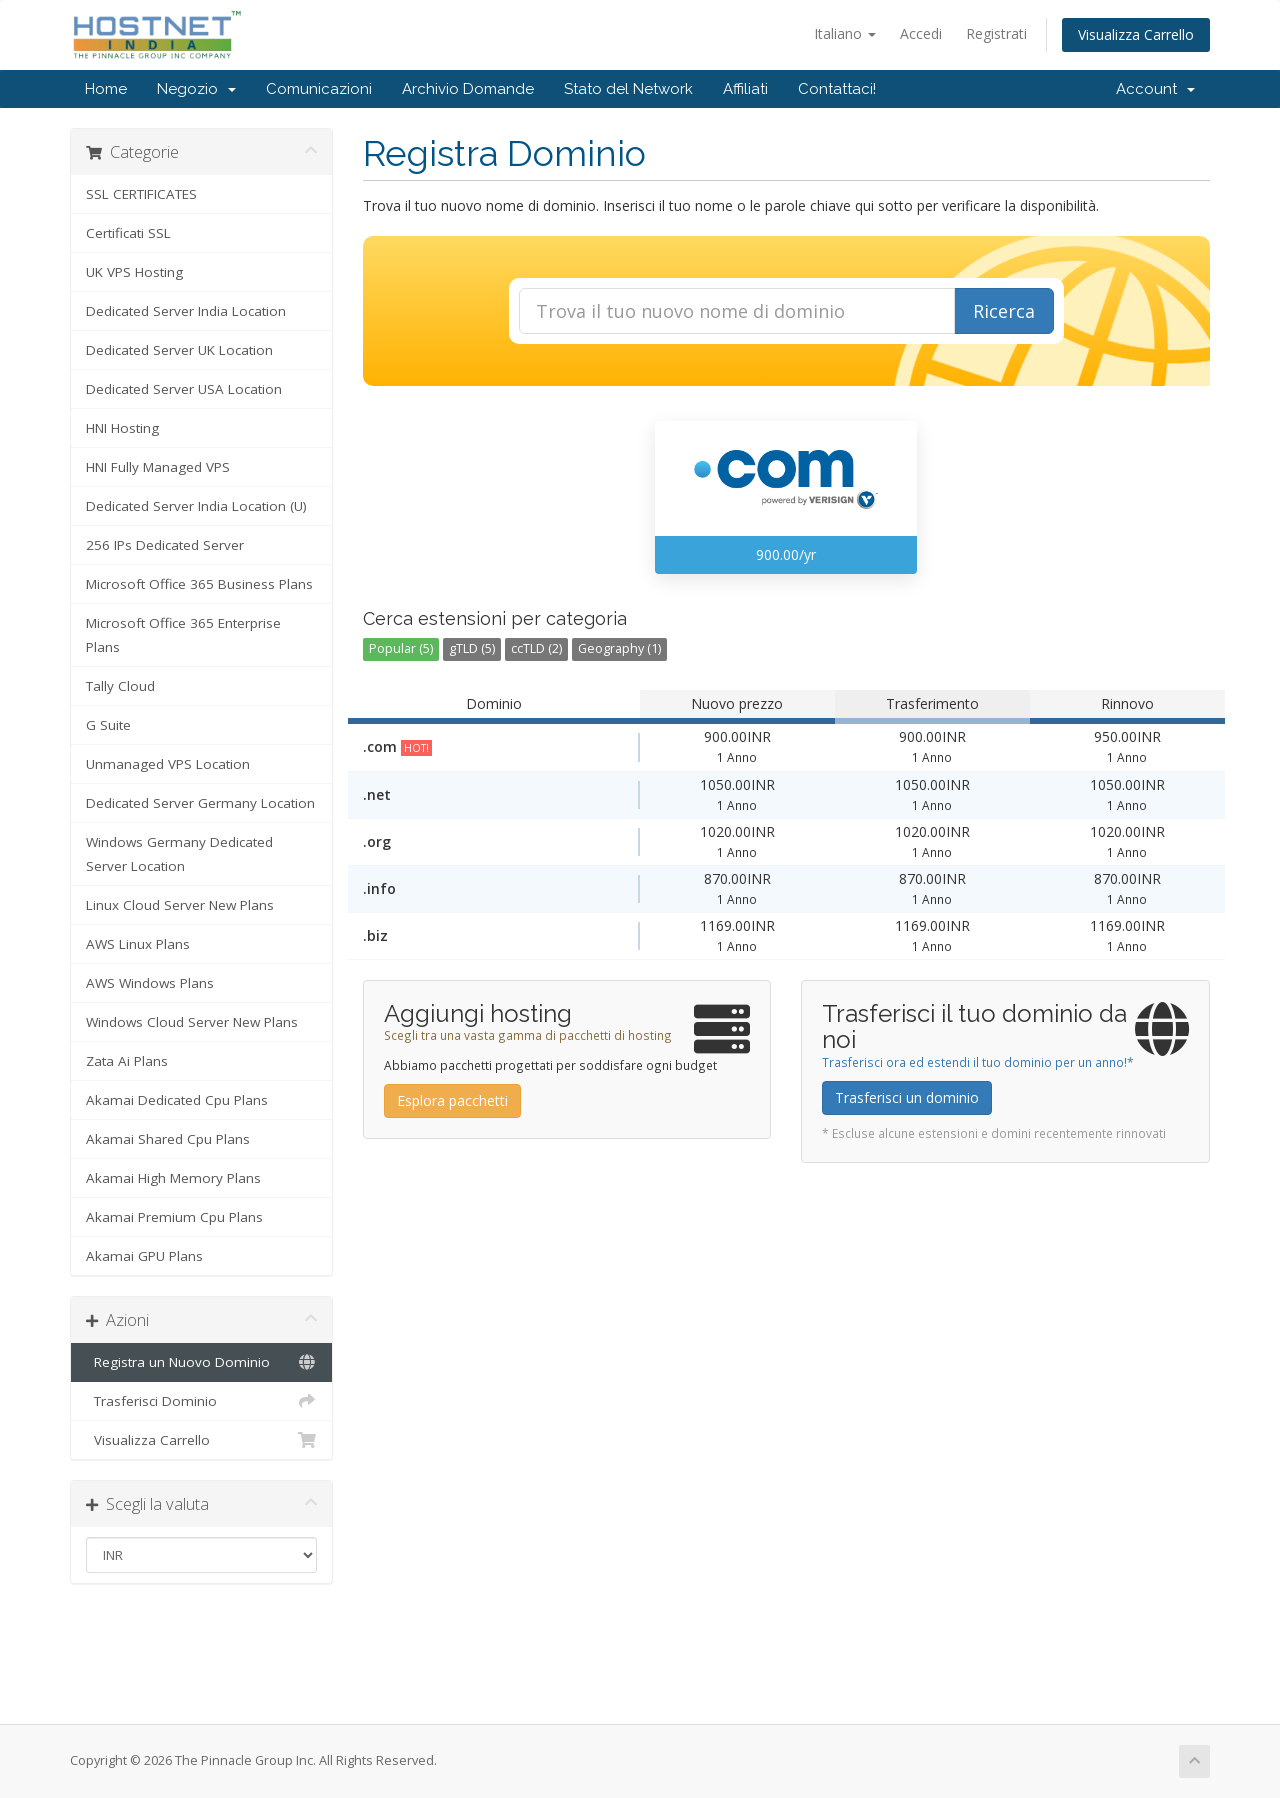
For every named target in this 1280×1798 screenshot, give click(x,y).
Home (106, 89)
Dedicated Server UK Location (179, 350)
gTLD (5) (472, 648)
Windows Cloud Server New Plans (192, 1022)
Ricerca (1004, 311)
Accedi (921, 33)
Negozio (196, 89)
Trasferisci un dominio (907, 1097)
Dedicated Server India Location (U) (196, 506)
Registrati (996, 33)
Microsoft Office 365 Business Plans (199, 584)
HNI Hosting (122, 428)
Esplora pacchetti (452, 1100)
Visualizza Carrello (1136, 34)
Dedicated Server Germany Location (200, 803)
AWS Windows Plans (150, 983)
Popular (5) (401, 648)
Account (1155, 89)
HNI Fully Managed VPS (158, 467)
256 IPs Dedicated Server (165, 545)
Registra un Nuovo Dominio (201, 1362)
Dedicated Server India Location (186, 311)
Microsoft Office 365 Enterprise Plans (183, 635)
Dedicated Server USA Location (184, 389)
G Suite (108, 725)
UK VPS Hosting (134, 272)
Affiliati (745, 89)
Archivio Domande (468, 89)
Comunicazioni (319, 89)
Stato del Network (628, 89)
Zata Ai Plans (127, 1061)
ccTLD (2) (536, 648)
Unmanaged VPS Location (168, 764)
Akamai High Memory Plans (173, 1178)
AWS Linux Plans (138, 944)
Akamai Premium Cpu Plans (174, 1217)
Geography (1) (619, 648)
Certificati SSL (128, 233)
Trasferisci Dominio (201, 1401)
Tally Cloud (120, 686)
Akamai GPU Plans (144, 1256)
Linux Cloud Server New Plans (180, 905)
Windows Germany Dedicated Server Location (179, 854)
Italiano (845, 33)
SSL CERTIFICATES (141, 194)
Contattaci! (837, 89)
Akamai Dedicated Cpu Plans (177, 1100)
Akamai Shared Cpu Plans (168, 1139)
